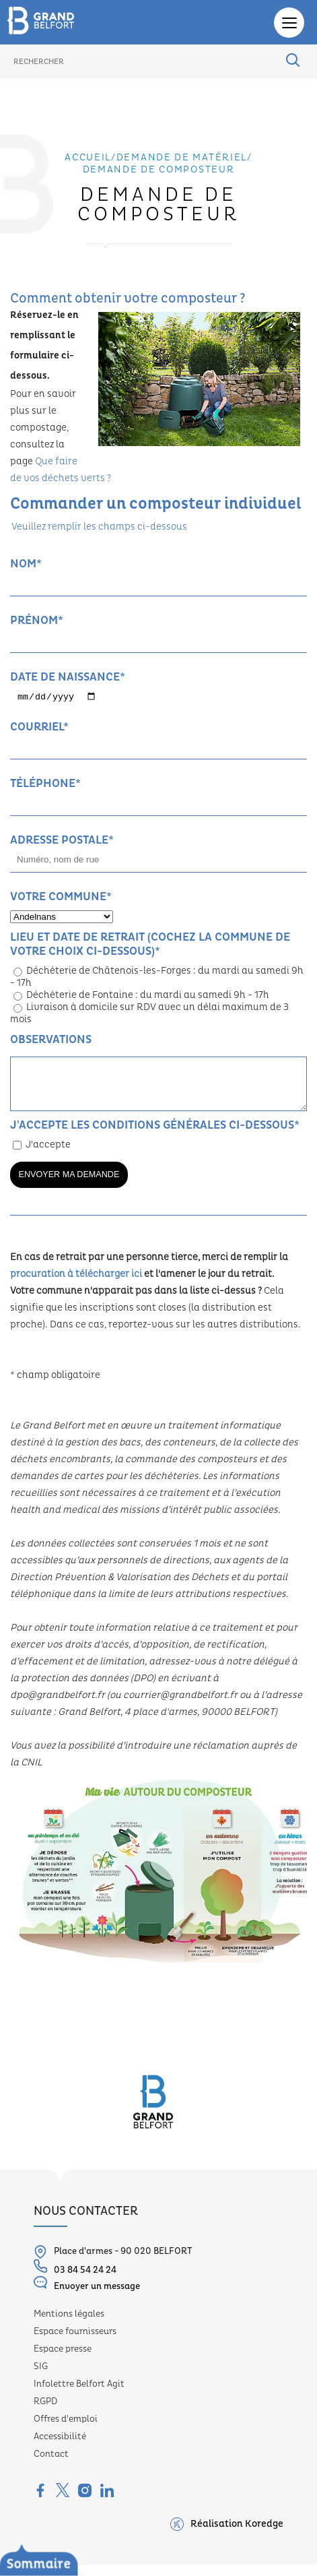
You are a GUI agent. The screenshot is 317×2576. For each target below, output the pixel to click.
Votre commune (61, 898)
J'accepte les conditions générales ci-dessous (155, 1136)
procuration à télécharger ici (76, 1286)
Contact (51, 2466)
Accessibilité (60, 2448)
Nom (26, 564)
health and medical (55, 1522)
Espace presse (63, 2361)
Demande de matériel (181, 158)
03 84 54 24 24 (75, 2279)
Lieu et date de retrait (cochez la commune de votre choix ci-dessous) (150, 945)
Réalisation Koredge (226, 2535)
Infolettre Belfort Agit (79, 2396)
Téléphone (45, 785)
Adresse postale (62, 841)
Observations (51, 1041)
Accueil (88, 158)
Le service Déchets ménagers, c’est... (104, 2567)
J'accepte (42, 1157)
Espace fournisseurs (75, 2343)
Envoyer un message (87, 2296)
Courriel (39, 728)
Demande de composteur (159, 170)
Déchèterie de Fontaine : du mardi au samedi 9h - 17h (141, 997)
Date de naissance (67, 677)
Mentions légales (69, 2326)
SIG (41, 2378)
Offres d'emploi (66, 2431)
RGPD (45, 2413)
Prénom (36, 620)
